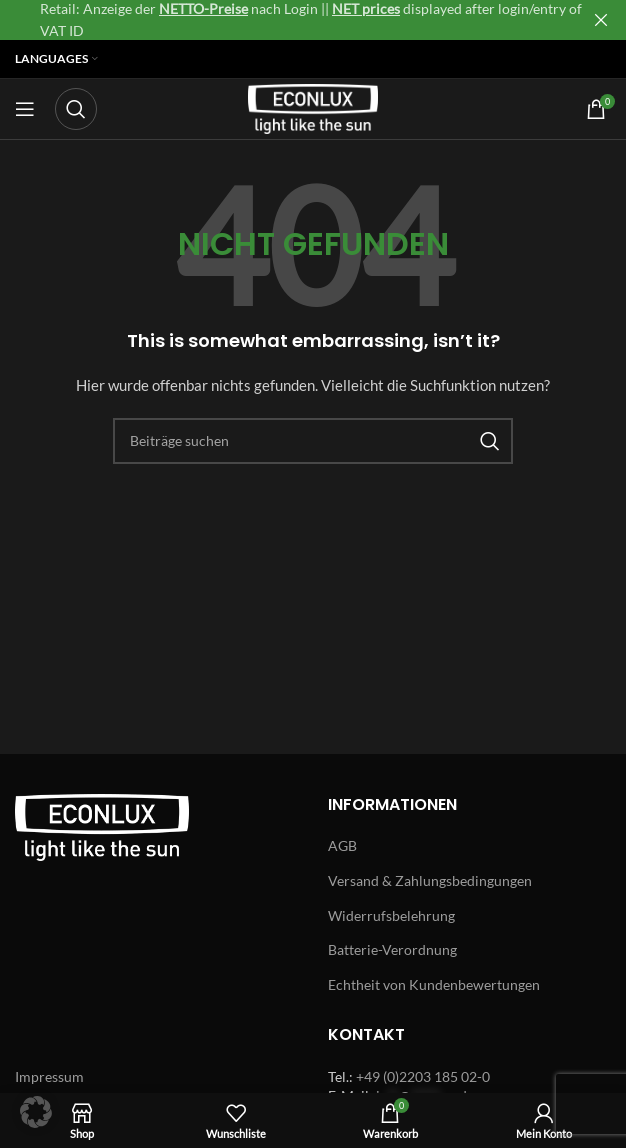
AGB (342, 845)
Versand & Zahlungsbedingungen (430, 880)
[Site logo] (313, 107)
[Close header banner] (601, 20)
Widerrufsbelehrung (391, 915)
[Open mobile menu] (25, 109)
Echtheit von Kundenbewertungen (434, 984)
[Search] (76, 109)
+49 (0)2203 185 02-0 (423, 1076)
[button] (36, 1112)
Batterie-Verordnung (392, 949)
